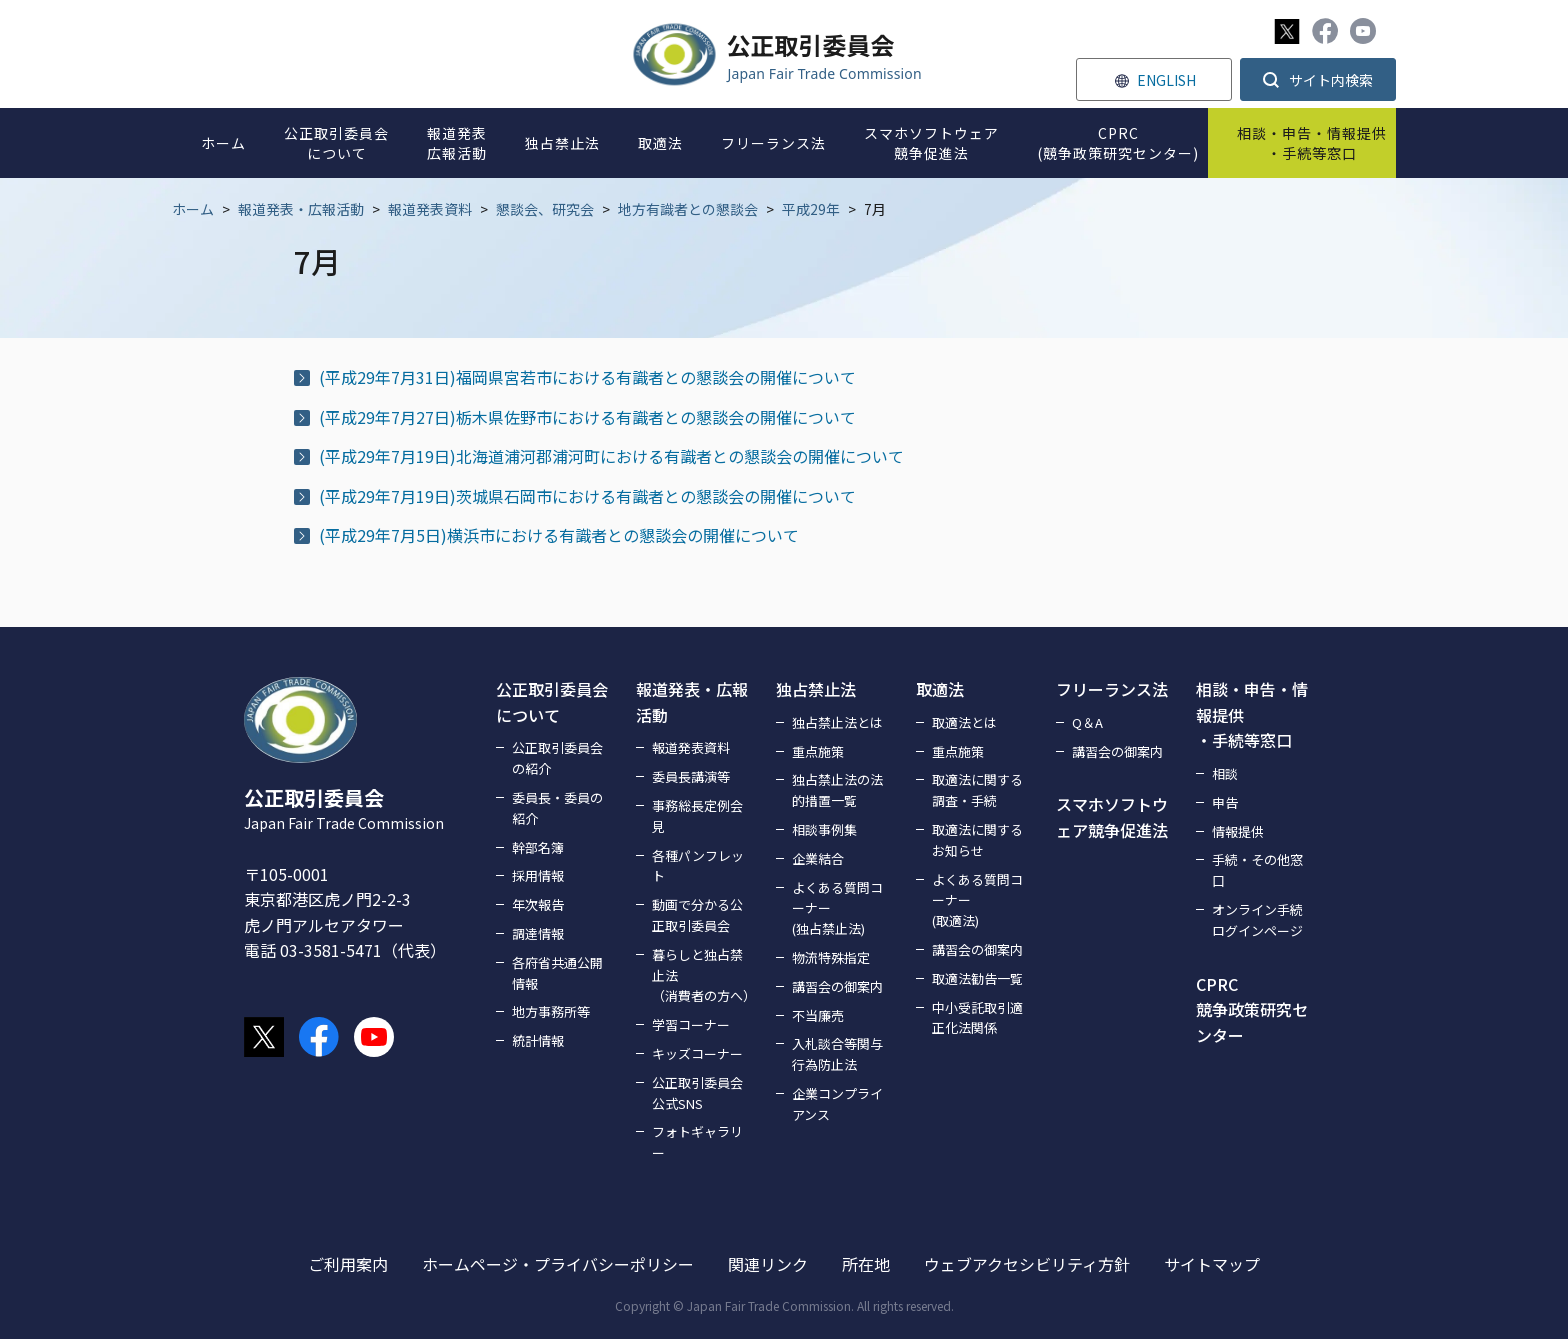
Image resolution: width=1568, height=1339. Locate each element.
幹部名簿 (538, 847)
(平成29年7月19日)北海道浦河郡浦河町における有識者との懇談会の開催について (611, 456)
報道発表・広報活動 (301, 209)
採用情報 (538, 875)
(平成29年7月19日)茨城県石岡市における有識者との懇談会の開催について (587, 496)
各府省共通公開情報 (557, 973)
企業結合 (818, 858)
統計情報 (538, 1040)
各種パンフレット (698, 866)
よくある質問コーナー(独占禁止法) (837, 908)
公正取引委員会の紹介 (557, 758)
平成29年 (811, 209)
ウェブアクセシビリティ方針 (1027, 1264)
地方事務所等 (551, 1011)
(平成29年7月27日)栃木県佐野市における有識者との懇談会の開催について (587, 417)
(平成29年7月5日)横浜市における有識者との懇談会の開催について (559, 535)
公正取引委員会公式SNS (697, 1093)
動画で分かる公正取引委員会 (697, 915)
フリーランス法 (1112, 689)
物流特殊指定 (831, 957)
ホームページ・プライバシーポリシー (558, 1264)
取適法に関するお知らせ (977, 840)
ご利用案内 (348, 1264)
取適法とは (964, 722)
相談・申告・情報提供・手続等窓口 (1252, 714)
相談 (1225, 773)
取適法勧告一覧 (977, 978)
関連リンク (768, 1264)
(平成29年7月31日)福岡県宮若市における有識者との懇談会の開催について (587, 377)
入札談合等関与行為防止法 (837, 1054)
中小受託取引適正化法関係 (977, 1018)
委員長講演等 (691, 776)
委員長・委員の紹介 (557, 808)
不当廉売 (818, 1015)
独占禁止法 (816, 689)
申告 (1225, 802)
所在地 (866, 1264)
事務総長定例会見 (697, 816)
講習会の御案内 (837, 986)
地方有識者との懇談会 (688, 209)
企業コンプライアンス (837, 1104)
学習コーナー (691, 1024)
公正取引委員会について (552, 702)
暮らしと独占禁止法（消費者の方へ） (702, 975)
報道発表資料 (430, 209)
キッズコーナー (697, 1053)
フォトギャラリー (697, 1142)
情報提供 (1238, 831)
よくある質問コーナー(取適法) (977, 900)
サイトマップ (1212, 1264)
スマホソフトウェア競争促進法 (1112, 817)
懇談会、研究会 (545, 209)
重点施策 (818, 751)
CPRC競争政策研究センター (1252, 1009)
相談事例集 (824, 829)
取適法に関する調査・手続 (977, 790)
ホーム (193, 209)
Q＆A (1087, 722)
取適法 (940, 689)
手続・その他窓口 (1257, 870)
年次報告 (538, 904)
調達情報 (538, 933)
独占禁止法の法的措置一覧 (837, 790)
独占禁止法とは (837, 722)
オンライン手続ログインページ (1257, 920)
